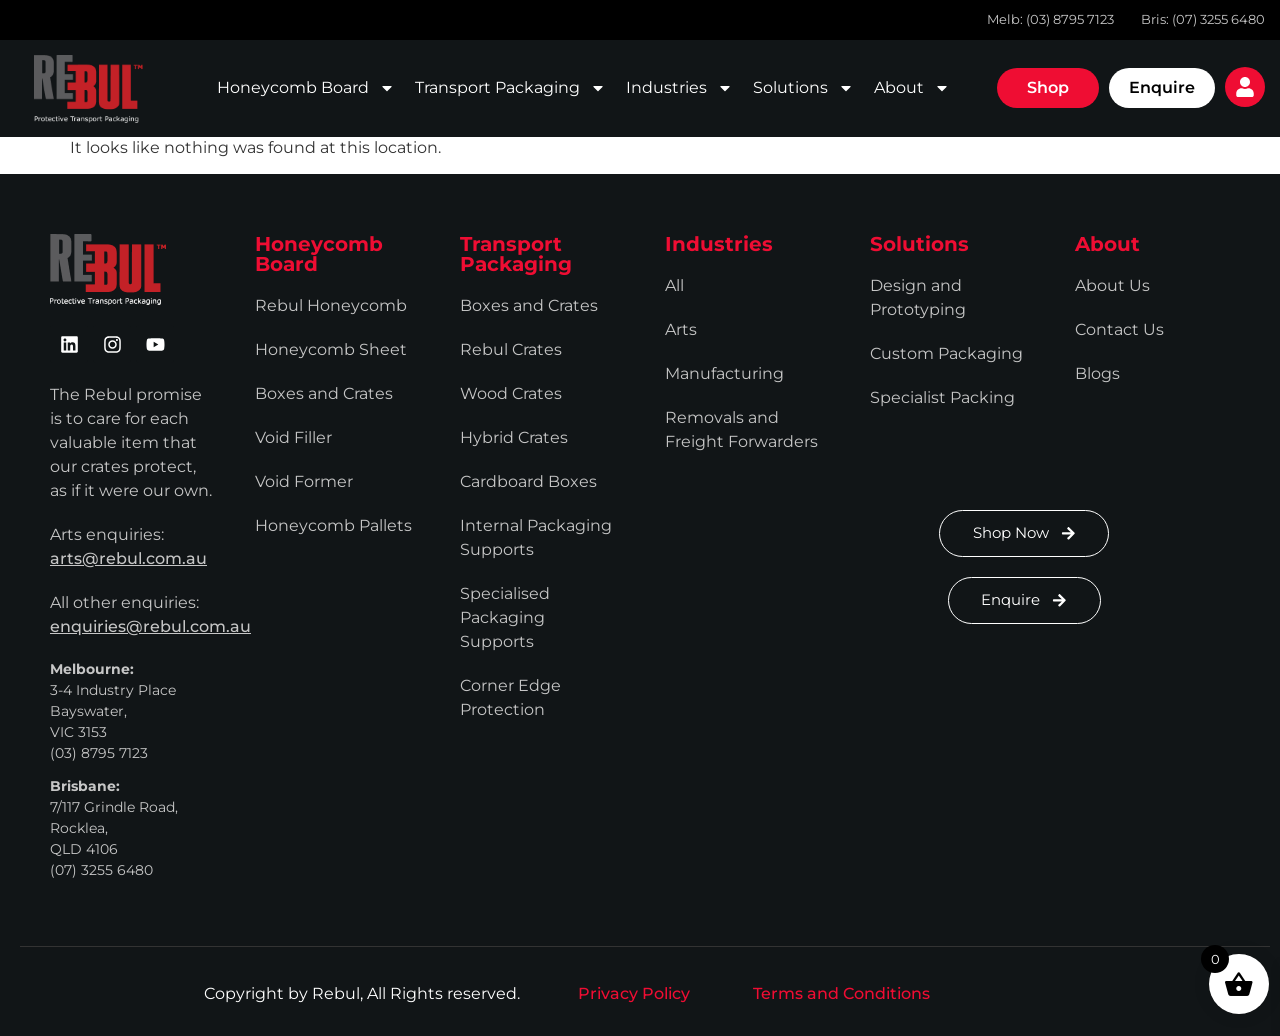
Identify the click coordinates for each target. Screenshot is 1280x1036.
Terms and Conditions (841, 993)
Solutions (803, 88)
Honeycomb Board (306, 88)
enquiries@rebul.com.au (150, 626)
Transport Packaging (510, 88)
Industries (679, 88)
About (912, 88)
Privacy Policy (634, 993)
